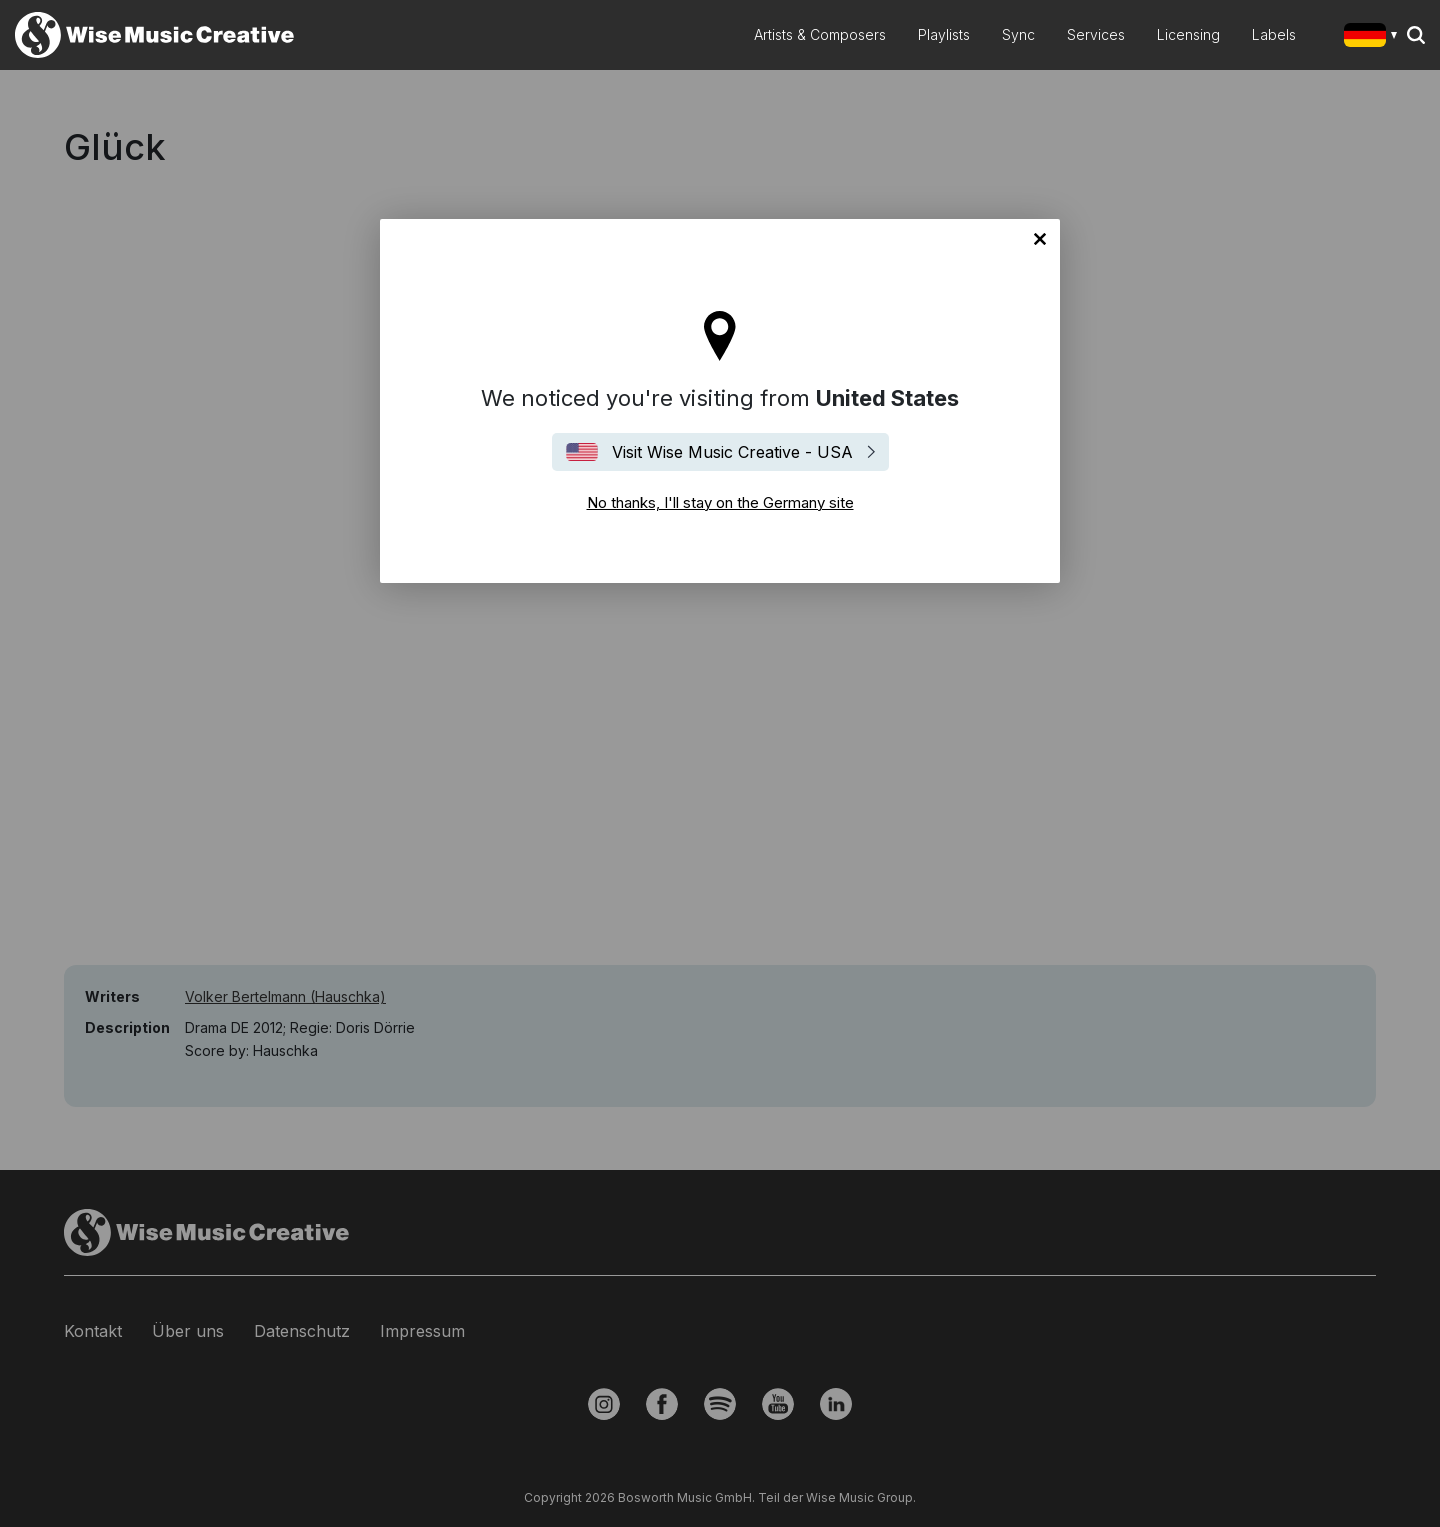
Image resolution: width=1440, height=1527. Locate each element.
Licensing (1188, 34)
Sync (1018, 34)
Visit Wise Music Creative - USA (732, 452)
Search (1416, 35)
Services (1096, 34)
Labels (1274, 34)
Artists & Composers (820, 34)
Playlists (944, 34)
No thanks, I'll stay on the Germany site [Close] (1040, 239)
